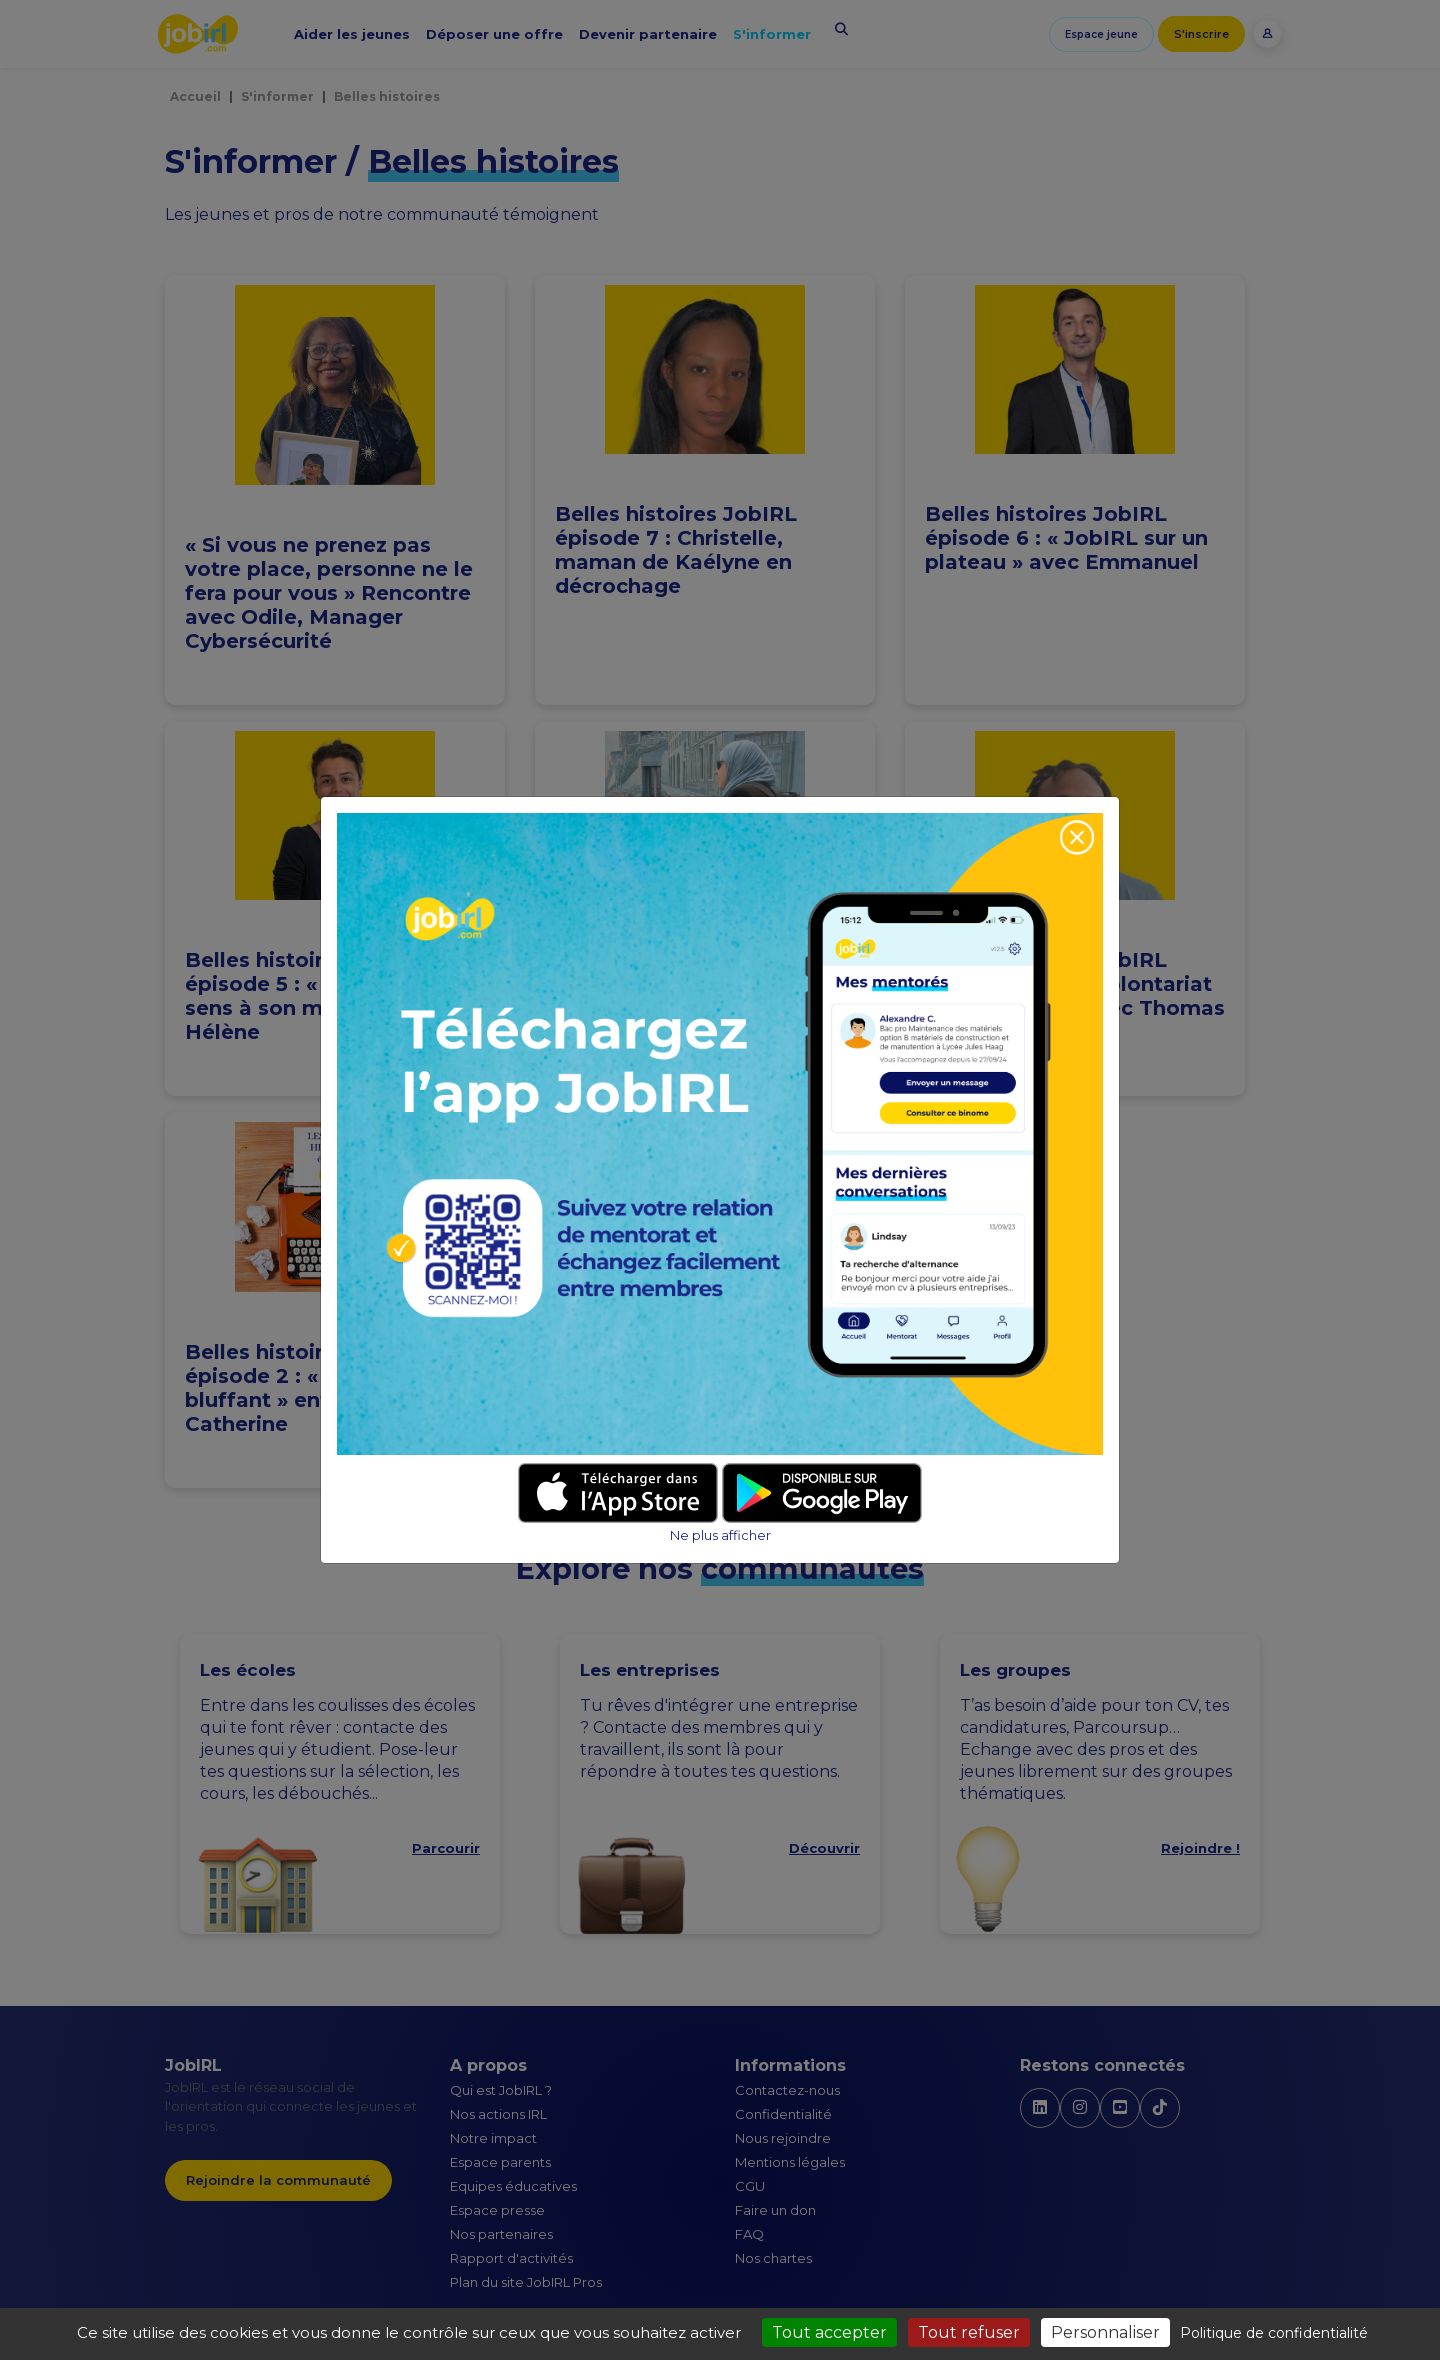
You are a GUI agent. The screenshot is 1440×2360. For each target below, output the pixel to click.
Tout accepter (829, 2332)
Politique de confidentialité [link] (1274, 2333)
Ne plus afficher (720, 1535)
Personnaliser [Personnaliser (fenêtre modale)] (1105, 2332)
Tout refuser (969, 2332)
